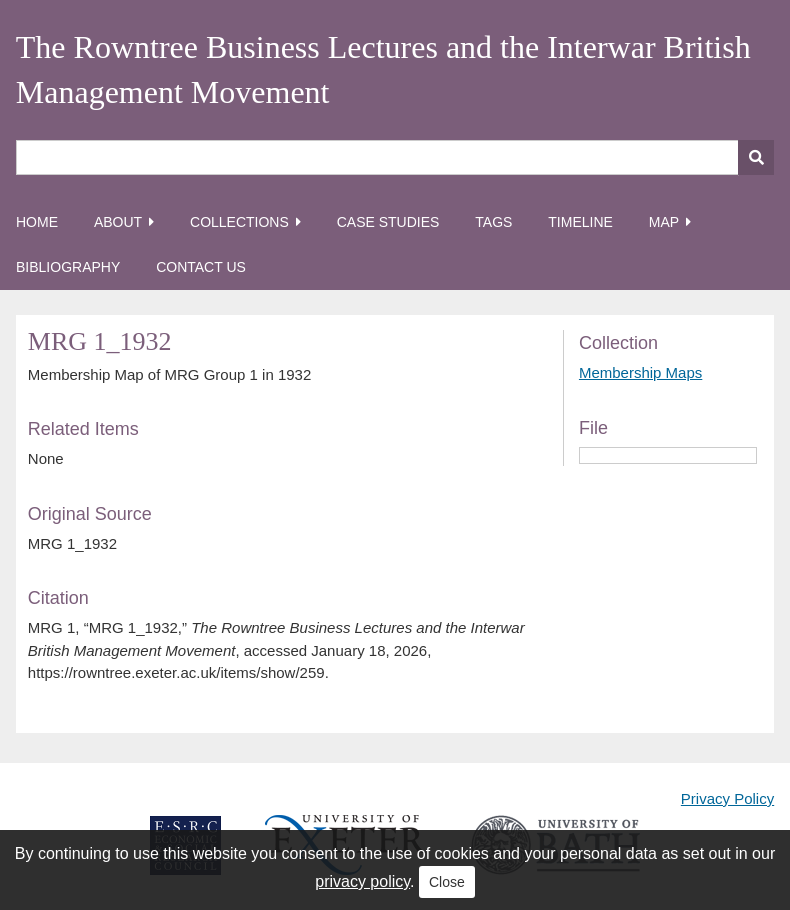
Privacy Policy (727, 798)
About (118, 222)
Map (664, 222)
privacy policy (362, 881)
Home (37, 222)
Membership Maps (640, 372)
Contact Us (201, 267)
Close (447, 882)
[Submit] (756, 157)
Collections (239, 222)
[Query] (395, 157)
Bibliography (68, 267)
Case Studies (388, 222)
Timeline (580, 222)
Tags (493, 222)
